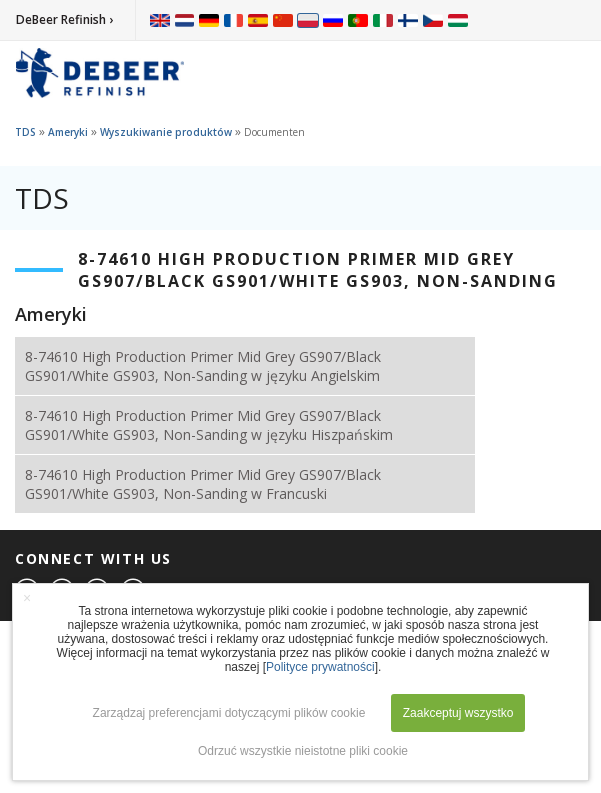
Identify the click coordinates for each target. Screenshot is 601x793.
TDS (25, 132)
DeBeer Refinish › (64, 19)
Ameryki (68, 132)
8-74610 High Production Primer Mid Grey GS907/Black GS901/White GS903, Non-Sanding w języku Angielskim (203, 366)
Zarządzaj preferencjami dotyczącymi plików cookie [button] (229, 713)
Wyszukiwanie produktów (166, 132)
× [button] (27, 598)
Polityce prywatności (320, 667)
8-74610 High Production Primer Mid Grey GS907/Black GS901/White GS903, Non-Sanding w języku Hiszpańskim (209, 425)
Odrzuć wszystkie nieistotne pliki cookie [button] (303, 751)
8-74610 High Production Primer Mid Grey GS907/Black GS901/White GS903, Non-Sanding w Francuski (203, 484)
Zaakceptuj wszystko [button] (458, 713)
